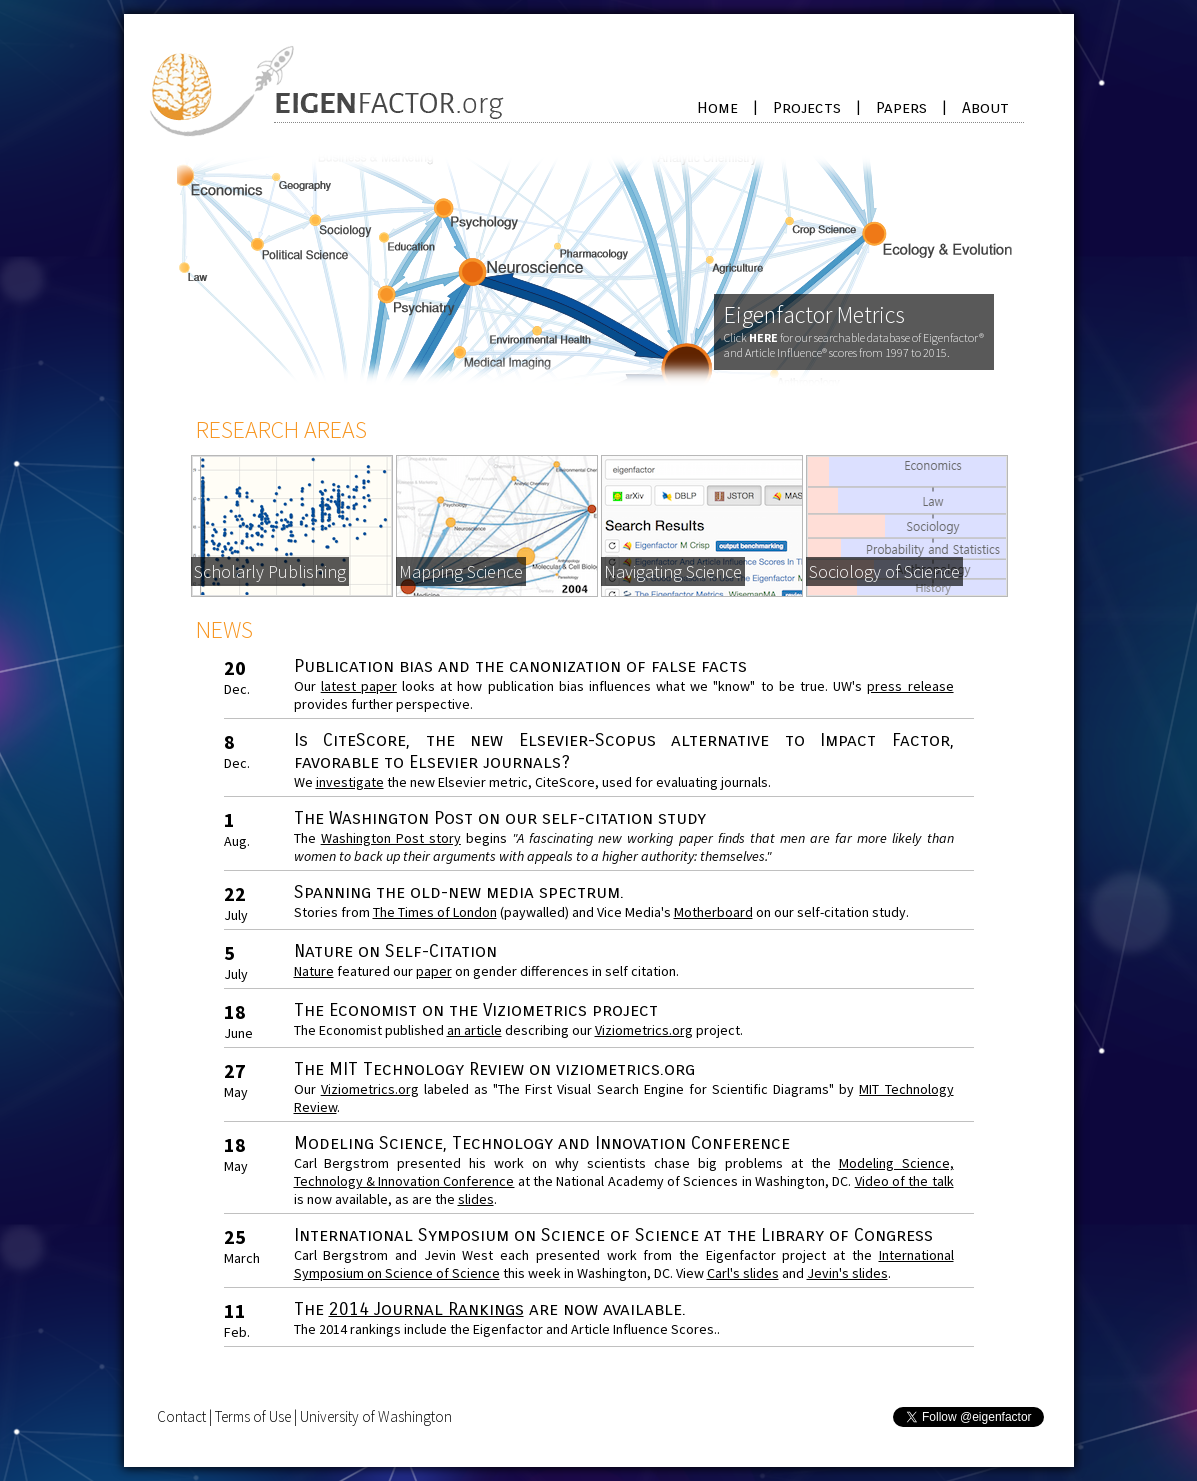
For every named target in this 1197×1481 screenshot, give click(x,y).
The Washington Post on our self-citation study (500, 818)
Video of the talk (904, 1181)
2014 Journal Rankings (426, 1309)
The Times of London (435, 912)
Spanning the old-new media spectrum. (459, 892)
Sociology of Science (884, 571)
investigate (350, 782)
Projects (807, 107)
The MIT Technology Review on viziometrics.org (494, 1069)
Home (717, 107)
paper (434, 971)
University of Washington (376, 1416)
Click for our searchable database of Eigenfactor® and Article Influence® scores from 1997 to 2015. (854, 345)
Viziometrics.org (644, 1030)
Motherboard (713, 912)
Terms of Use (253, 1416)
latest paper (359, 686)
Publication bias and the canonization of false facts (520, 666)
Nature (314, 971)
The (311, 1309)
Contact (181, 1416)
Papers (901, 107)
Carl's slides (743, 1273)
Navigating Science (673, 571)
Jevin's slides (847, 1273)
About (985, 107)
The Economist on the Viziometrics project (476, 1010)
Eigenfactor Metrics (814, 314)
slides (476, 1199)
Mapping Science (461, 571)
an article (474, 1030)
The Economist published (370, 1030)
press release (910, 686)
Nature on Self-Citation (395, 951)
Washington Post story (391, 838)
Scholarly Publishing (270, 571)
